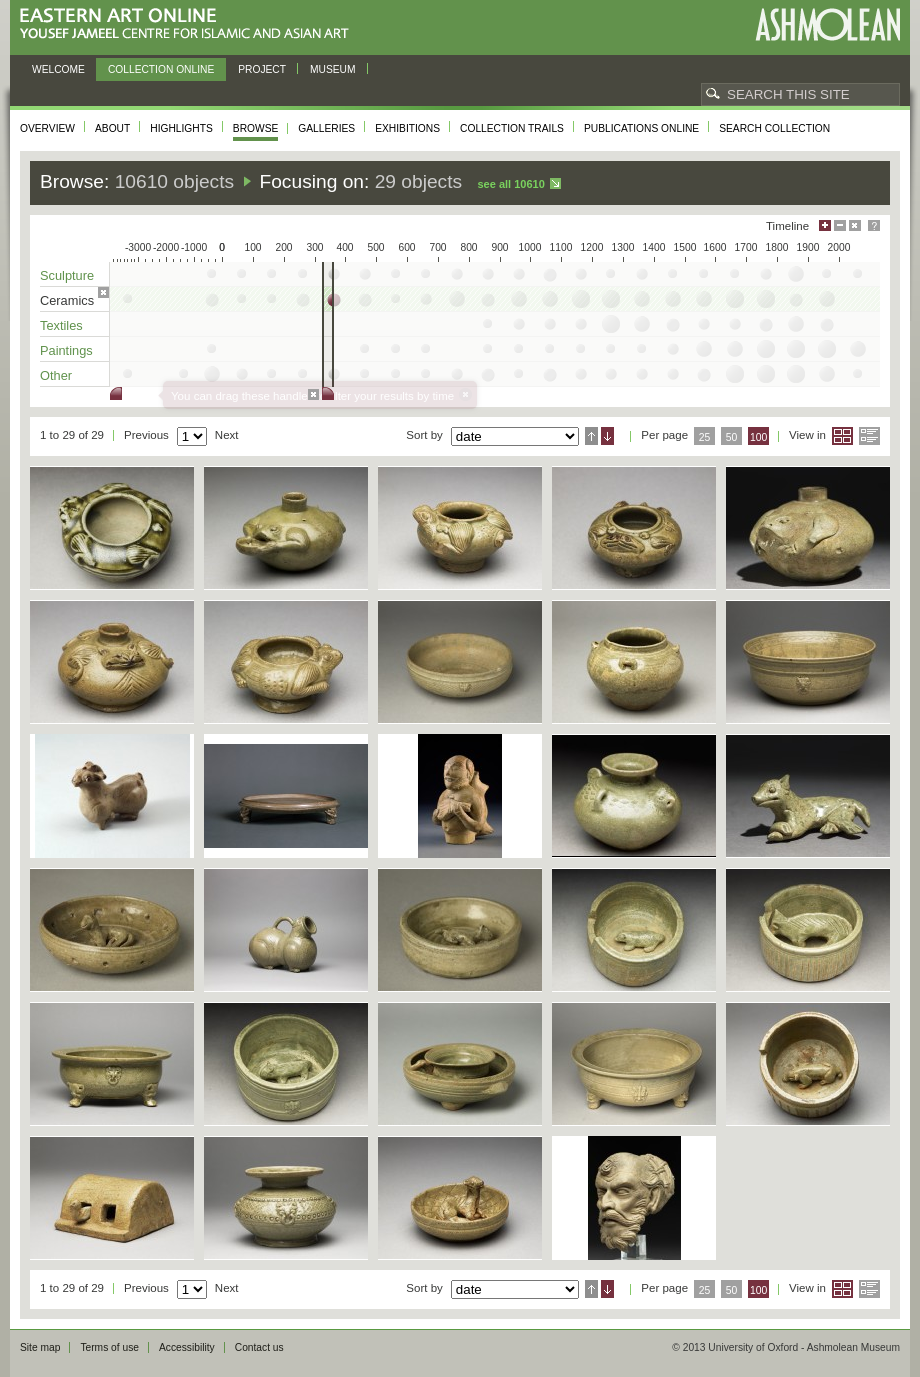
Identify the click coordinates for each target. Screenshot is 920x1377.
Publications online (641, 128)
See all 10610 (510, 184)
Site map (40, 1347)
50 (732, 437)
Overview (47, 128)
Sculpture (67, 275)
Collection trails (512, 128)
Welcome (58, 69)
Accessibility (187, 1347)
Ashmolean (827, 24)
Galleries (326, 128)
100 (758, 437)
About (112, 128)
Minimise (840, 225)
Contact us (259, 1347)
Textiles (61, 325)
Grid (842, 436)
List (869, 436)
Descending (607, 436)
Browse (256, 128)
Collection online (161, 69)
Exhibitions (407, 128)
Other (56, 375)
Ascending (591, 436)
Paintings (66, 350)
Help (874, 225)
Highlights (181, 128)
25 (705, 437)
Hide (855, 225)
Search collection (774, 128)
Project (262, 69)
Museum (333, 69)
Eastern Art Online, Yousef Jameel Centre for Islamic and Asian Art (189, 24)
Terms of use (109, 1347)
